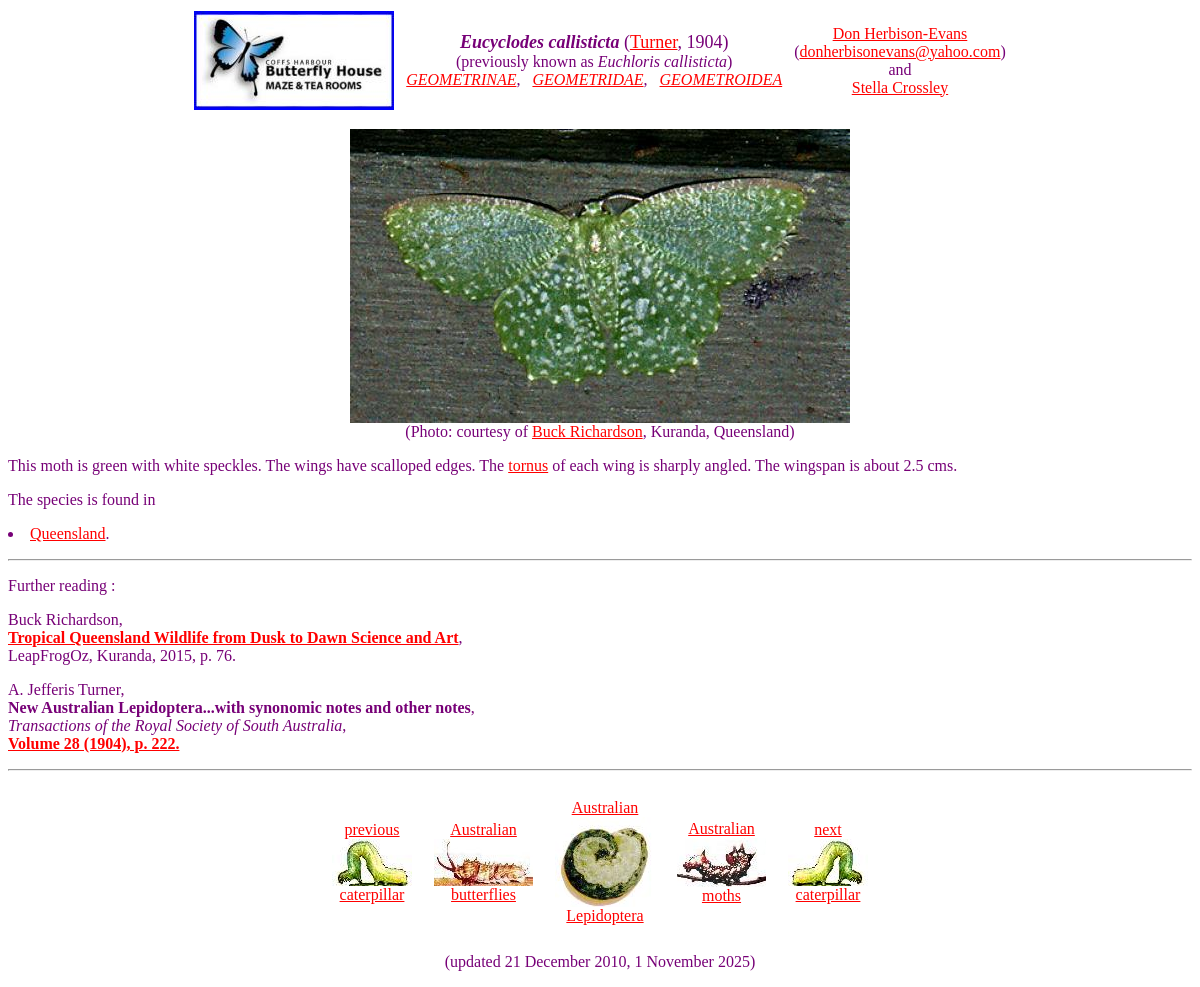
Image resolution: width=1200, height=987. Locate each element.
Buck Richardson (587, 431)
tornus (528, 465)
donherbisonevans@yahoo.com (900, 51)
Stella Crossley (900, 87)
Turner (654, 42)
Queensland (68, 533)
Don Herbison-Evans (900, 33)
